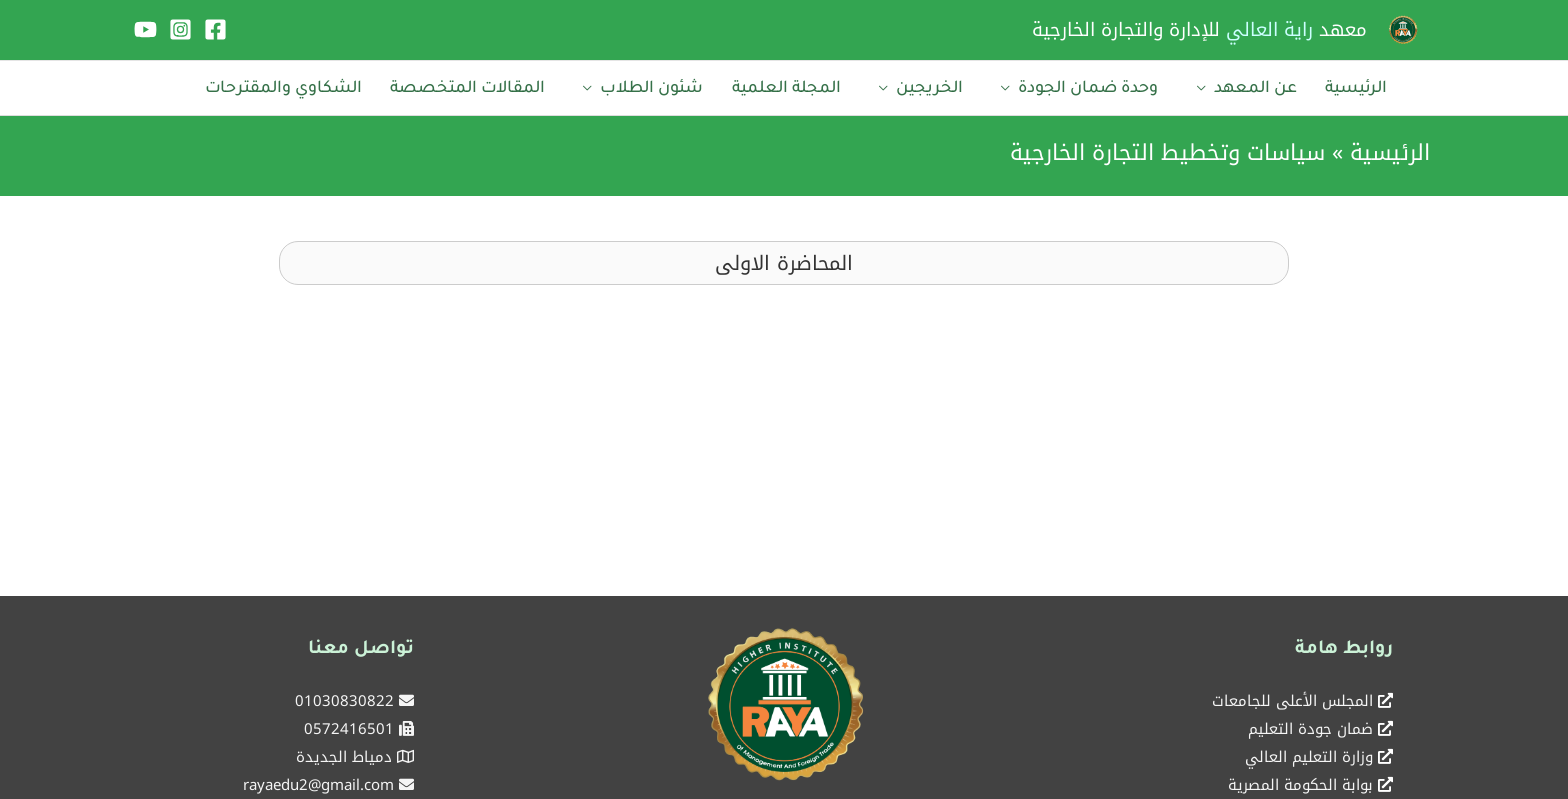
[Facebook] (215, 29)
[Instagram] (180, 29)
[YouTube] (145, 29)
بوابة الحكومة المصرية (1300, 778)
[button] (784, 256)
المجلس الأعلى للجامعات (1292, 694)
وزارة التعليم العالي (1309, 750)
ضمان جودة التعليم (1310, 722)
